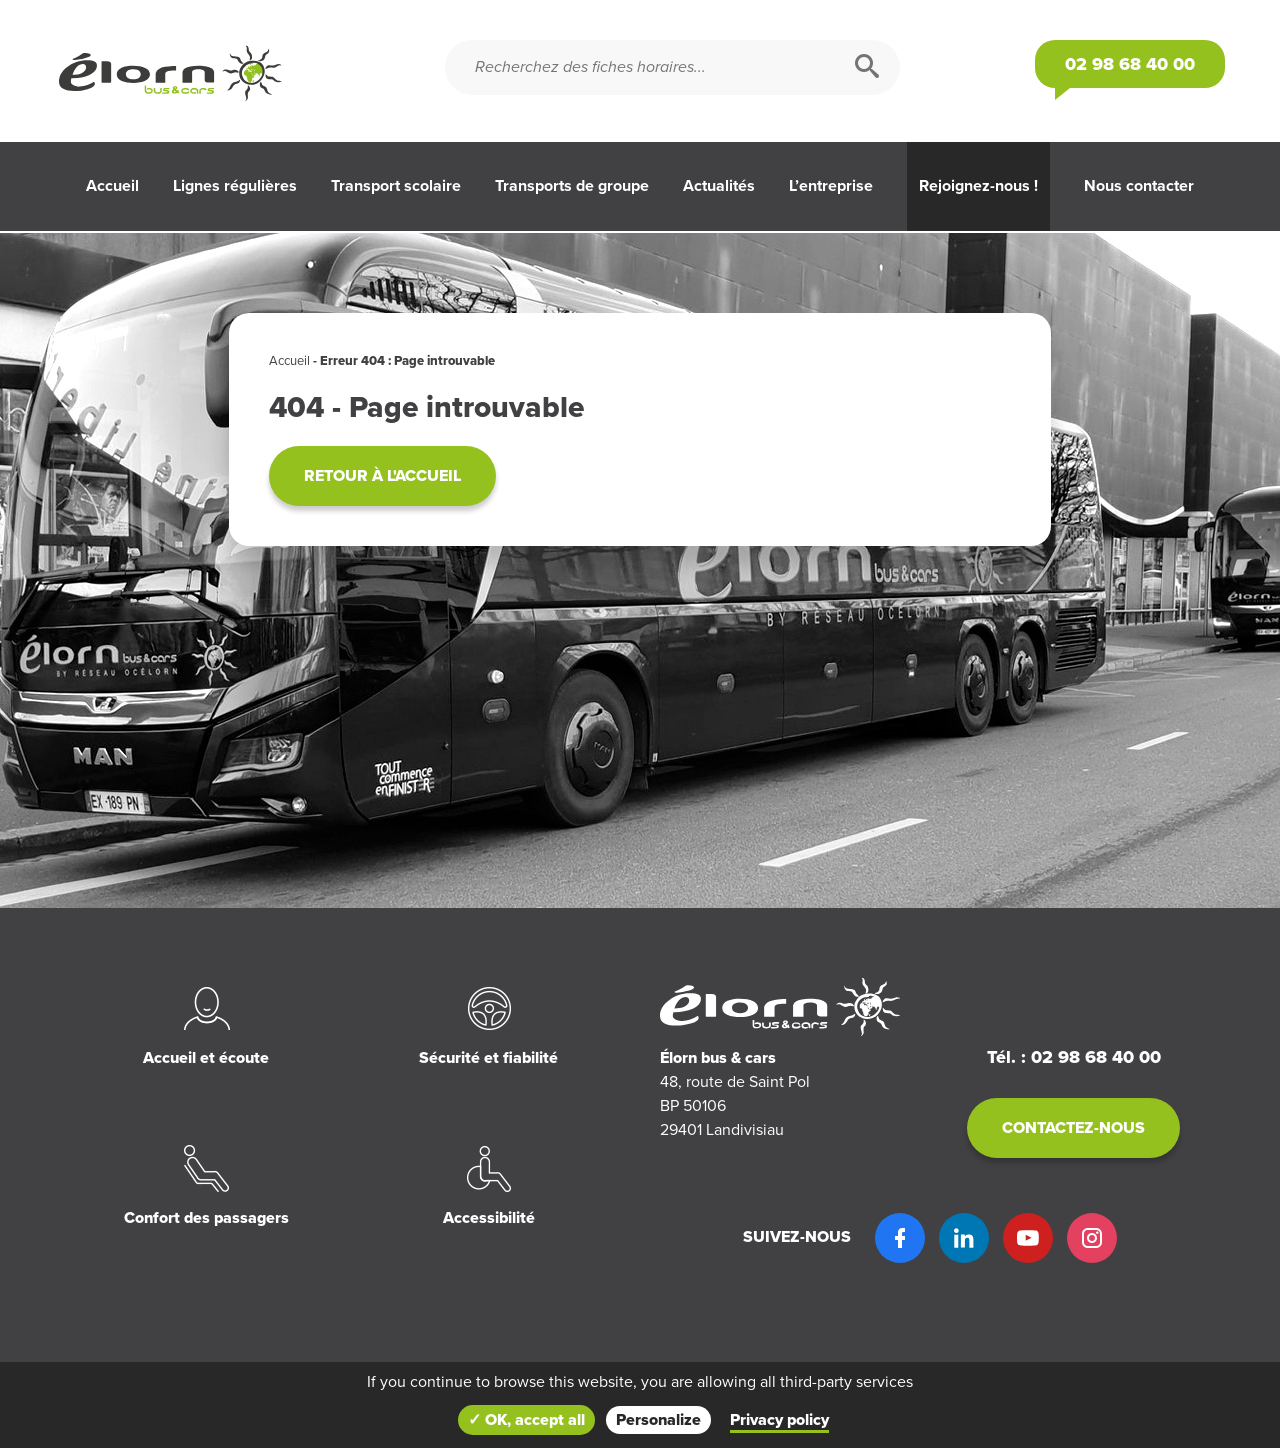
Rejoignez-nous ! (978, 186)
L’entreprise (831, 186)
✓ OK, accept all (526, 1420)
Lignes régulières (235, 186)
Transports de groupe (572, 186)
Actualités (719, 186)
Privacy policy (779, 1420)
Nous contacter (1139, 186)
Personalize (658, 1420)
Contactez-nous (1073, 1128)
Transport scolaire (396, 186)
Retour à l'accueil (382, 476)
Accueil (112, 186)
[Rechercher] (867, 67)
